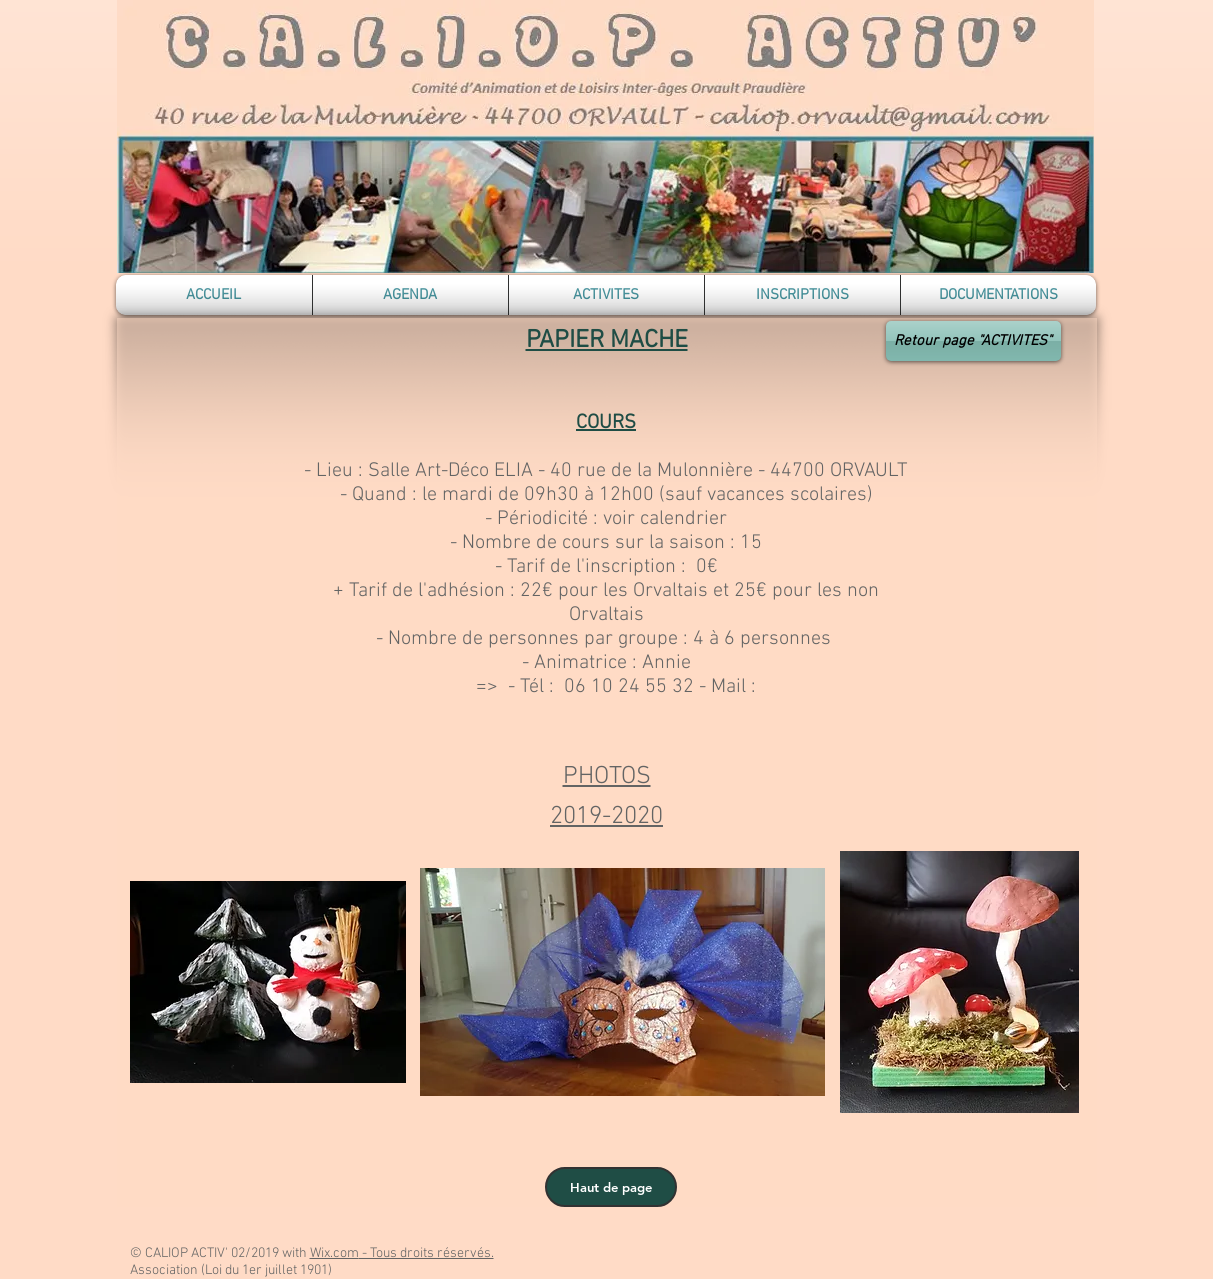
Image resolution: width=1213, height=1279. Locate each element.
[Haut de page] (611, 1187)
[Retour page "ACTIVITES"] (973, 341)
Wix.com (334, 1253)
